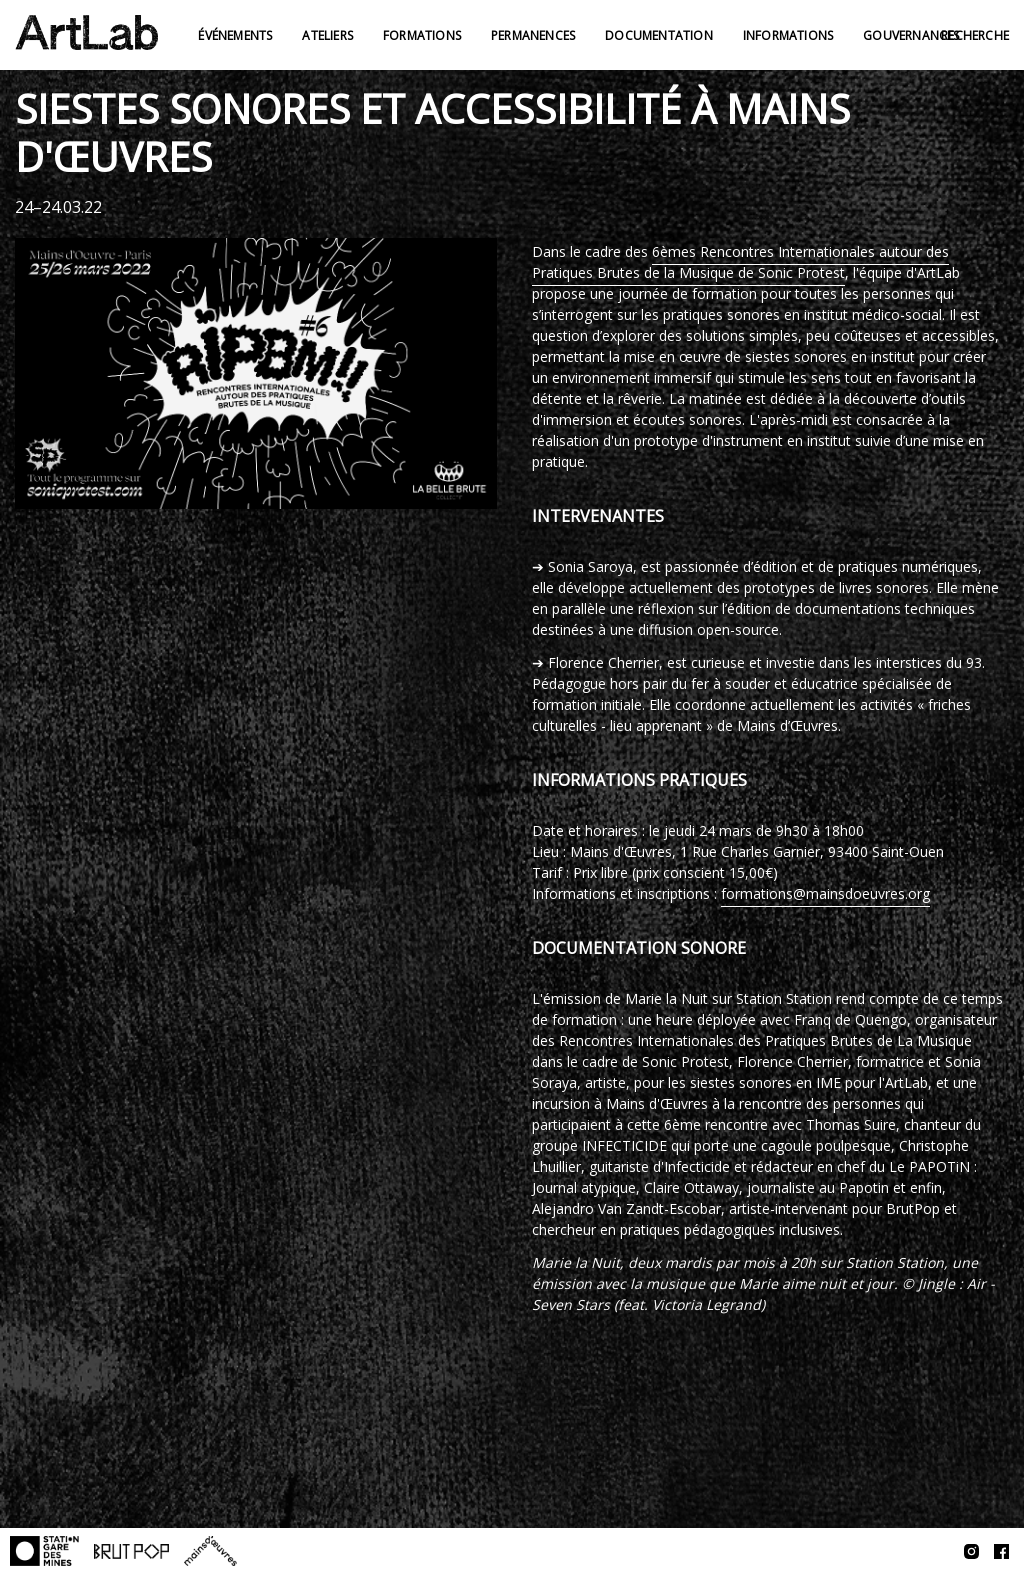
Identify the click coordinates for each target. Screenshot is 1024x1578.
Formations (422, 35)
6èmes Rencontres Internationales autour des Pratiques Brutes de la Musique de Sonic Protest (740, 262)
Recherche (975, 35)
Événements (235, 35)
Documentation (659, 35)
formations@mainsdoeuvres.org (825, 893)
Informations (788, 35)
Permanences (533, 35)
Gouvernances (911, 35)
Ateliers (327, 35)
